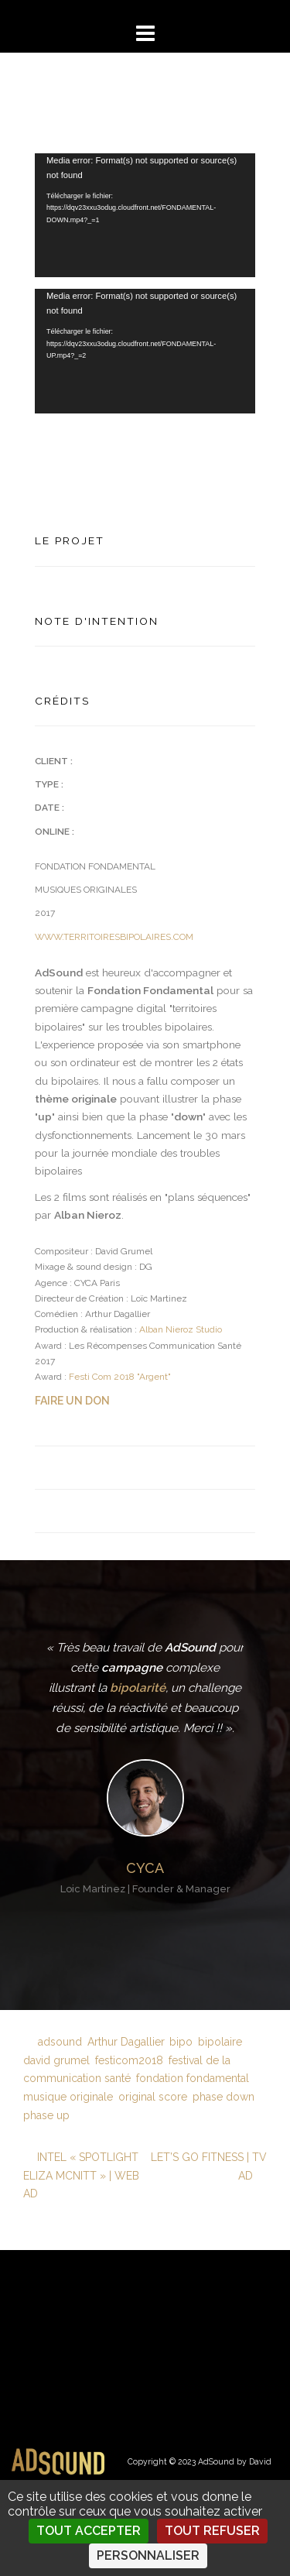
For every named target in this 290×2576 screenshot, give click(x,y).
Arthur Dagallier (125, 2042)
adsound (60, 2042)
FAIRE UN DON (72, 1400)
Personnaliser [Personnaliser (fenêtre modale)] (148, 2555)
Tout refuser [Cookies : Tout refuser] (212, 2530)
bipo (181, 2042)
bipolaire (220, 2042)
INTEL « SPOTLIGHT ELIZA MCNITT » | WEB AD (81, 2175)
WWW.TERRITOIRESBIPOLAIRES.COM (114, 936)
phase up (46, 2115)
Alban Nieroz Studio (180, 1329)
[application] (145, 215)
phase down (223, 2097)
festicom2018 (129, 2060)
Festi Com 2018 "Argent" (120, 1376)
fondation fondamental (192, 2078)
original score (152, 2097)
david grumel (56, 2060)
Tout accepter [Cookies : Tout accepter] (88, 2530)
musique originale (68, 2097)
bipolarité (137, 1688)
